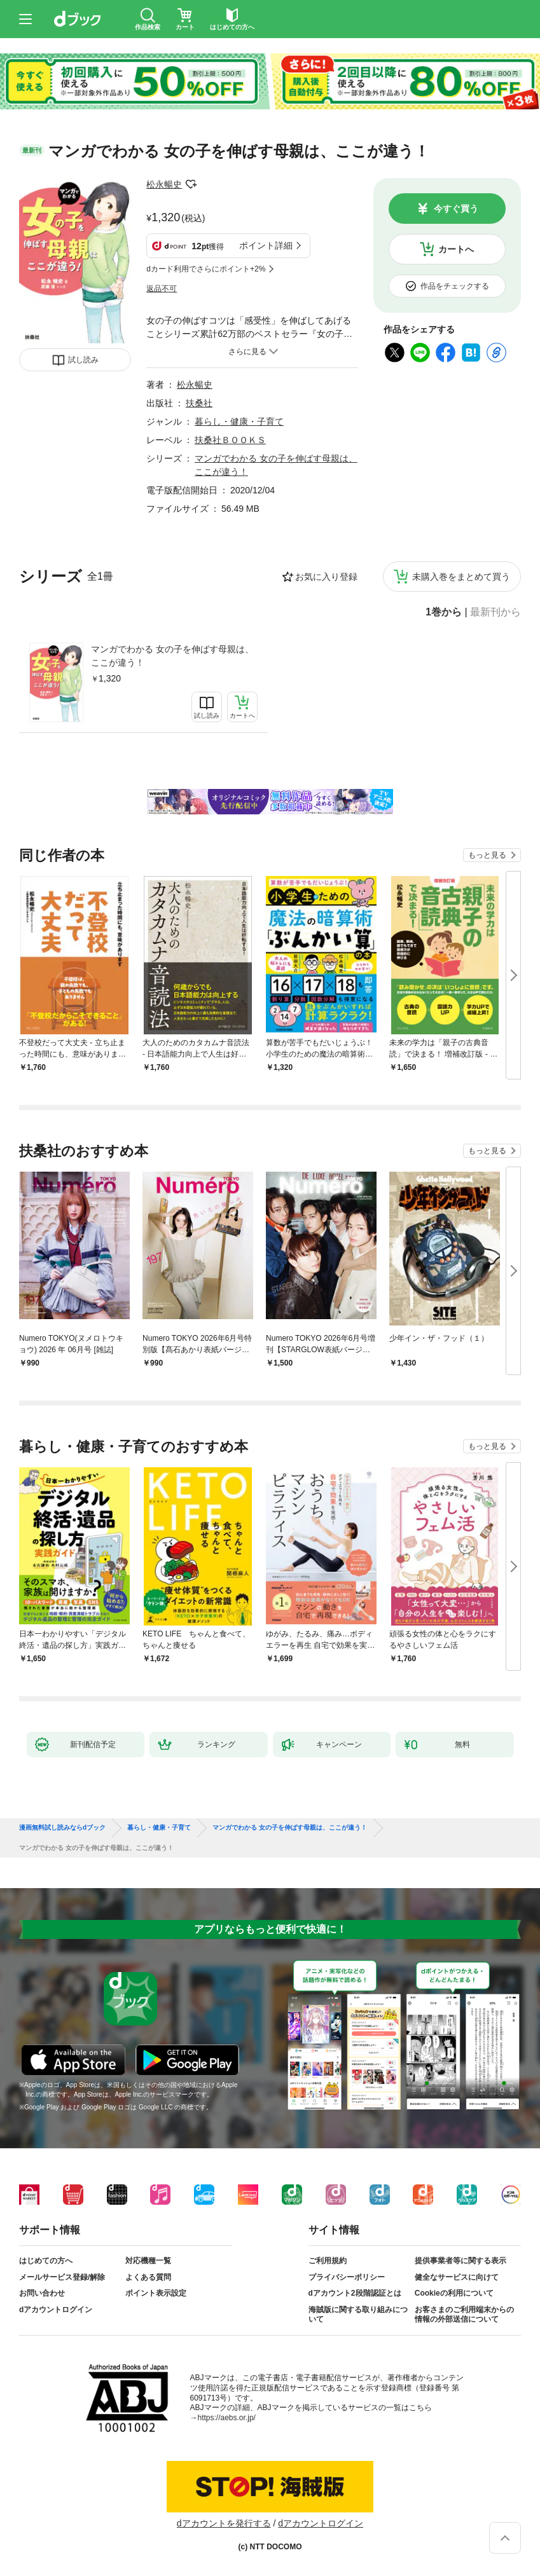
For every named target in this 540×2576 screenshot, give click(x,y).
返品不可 (161, 288)
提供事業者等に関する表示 (460, 2260)
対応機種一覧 (148, 2260)
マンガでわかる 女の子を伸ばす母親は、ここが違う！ (172, 656)
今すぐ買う (456, 208)
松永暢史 (164, 184)
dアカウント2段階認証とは (354, 2293)
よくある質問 (148, 2277)
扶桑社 (199, 403)
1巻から (444, 612)
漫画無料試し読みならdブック (62, 1828)
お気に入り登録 (326, 577)
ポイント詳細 (266, 245)
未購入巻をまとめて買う (461, 577)
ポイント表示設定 (155, 2293)
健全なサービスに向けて (457, 2277)
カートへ (456, 249)
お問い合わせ (42, 2293)
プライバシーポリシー (346, 2277)
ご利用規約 (327, 2260)
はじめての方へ (46, 2260)
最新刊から (495, 612)
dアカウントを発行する (224, 2523)
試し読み (83, 359)
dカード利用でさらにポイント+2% (205, 268)
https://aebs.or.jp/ (227, 2417)
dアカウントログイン (55, 2309)
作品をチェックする (454, 286)
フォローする (190, 184)
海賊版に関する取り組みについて (358, 2314)
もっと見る (487, 855)
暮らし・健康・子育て (239, 421)
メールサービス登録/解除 (62, 2277)
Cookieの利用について (454, 2293)
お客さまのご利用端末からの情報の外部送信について (464, 2314)
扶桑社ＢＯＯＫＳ (230, 440)
